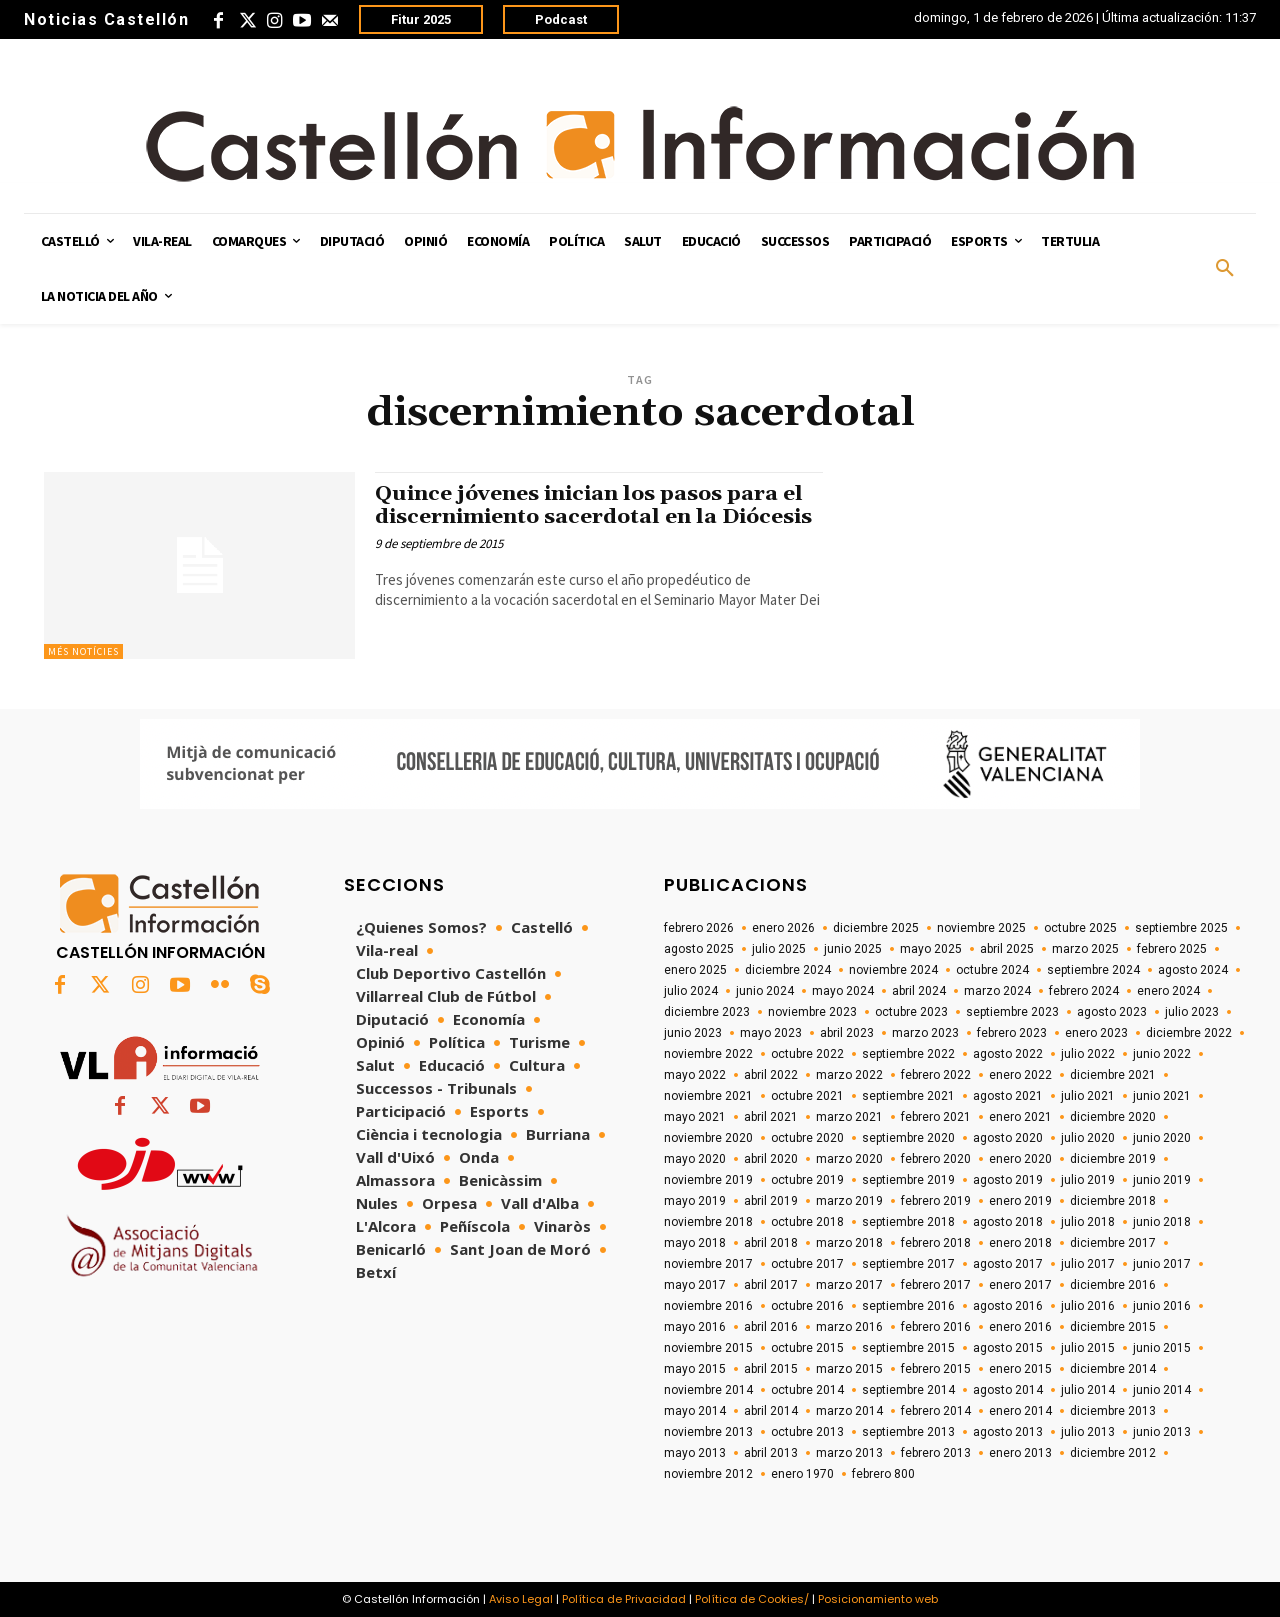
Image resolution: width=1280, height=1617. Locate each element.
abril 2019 (771, 1201)
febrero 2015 (936, 1369)
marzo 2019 (849, 1201)
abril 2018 (771, 1243)
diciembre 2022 (1189, 1033)
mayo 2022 (695, 1075)
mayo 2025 (931, 949)
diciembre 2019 (1113, 1159)
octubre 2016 (807, 1306)
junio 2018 (1162, 1222)
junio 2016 (1162, 1306)
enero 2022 (1020, 1075)
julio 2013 (1088, 1432)
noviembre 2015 (708, 1348)
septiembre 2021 (908, 1096)
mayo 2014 (695, 1411)
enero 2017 (1020, 1285)
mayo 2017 (695, 1285)
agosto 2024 (1193, 970)
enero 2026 (783, 928)
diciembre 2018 (1113, 1201)
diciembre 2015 (1113, 1327)
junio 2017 (1162, 1264)
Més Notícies (83, 651)
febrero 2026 (699, 928)
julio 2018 (1088, 1222)
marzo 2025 (1085, 949)
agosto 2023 (1112, 1012)
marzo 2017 (849, 1285)
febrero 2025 (1172, 949)
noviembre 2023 (812, 1012)
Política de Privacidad (624, 1599)
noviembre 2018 (708, 1222)
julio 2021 (1088, 1096)
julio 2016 (1088, 1306)
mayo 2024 (843, 991)
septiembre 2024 (1093, 970)
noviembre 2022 (708, 1054)
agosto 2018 (1008, 1222)
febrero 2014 (936, 1411)
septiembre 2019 (908, 1180)
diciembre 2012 (1113, 1453)
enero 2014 (1020, 1411)
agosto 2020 (1008, 1138)
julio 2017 (1088, 1264)
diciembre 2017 (1113, 1243)
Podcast (561, 19)
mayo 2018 (695, 1243)
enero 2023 (1096, 1033)
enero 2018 (1020, 1243)
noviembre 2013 (708, 1432)
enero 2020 (1020, 1159)
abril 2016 (771, 1327)
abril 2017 (771, 1285)
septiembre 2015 (908, 1348)
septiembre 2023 (1012, 1012)
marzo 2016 (849, 1327)
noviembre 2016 (708, 1306)
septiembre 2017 (908, 1264)
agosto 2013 (1008, 1432)
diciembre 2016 (1113, 1285)
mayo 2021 (695, 1117)
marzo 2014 (849, 1411)
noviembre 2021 (708, 1096)
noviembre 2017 (708, 1264)
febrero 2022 (936, 1075)
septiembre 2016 (908, 1306)
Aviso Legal (521, 1599)
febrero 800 (883, 1474)
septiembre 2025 (1181, 928)
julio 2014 (1088, 1390)
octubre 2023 (911, 1012)
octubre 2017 (807, 1264)
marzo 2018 (849, 1243)
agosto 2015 (1008, 1348)
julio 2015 (1088, 1348)
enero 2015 (1020, 1369)
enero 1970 (802, 1474)
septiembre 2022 (908, 1054)
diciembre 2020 (1113, 1117)
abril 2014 (771, 1411)
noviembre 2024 (893, 970)
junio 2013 (1162, 1432)
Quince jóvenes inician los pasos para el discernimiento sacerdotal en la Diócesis (596, 505)
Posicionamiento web (878, 1599)
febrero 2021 (936, 1117)
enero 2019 (1020, 1201)
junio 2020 (1162, 1138)
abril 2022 (771, 1075)
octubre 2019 (807, 1180)
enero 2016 (1020, 1327)
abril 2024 (919, 991)
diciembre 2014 (1113, 1369)
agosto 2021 (1008, 1096)
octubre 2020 (807, 1138)
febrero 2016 (936, 1327)
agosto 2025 (699, 949)
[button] (1225, 269)
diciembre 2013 (1113, 1411)
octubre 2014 (807, 1390)
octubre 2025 (1080, 928)
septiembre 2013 (908, 1432)
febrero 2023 (1012, 1033)
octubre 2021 (807, 1096)
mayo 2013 (695, 1453)
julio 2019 (1088, 1180)
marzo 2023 (925, 1033)
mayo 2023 (771, 1033)
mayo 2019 (695, 1201)
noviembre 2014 (708, 1390)
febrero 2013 (936, 1453)
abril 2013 (771, 1453)
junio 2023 (693, 1033)
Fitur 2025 (421, 19)
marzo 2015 (849, 1369)
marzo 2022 (849, 1075)
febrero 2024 (1084, 991)
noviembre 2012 (708, 1474)
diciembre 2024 (788, 970)
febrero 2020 (936, 1159)
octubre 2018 (807, 1222)
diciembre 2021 (1113, 1075)
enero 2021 (1020, 1117)
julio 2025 (779, 949)
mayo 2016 (695, 1327)
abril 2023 (847, 1033)
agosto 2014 (1008, 1390)
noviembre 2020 (708, 1138)
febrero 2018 (936, 1243)
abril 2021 (771, 1117)
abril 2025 (1007, 949)
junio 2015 (1162, 1348)
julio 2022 (1088, 1054)
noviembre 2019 (708, 1180)
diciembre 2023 (707, 1012)
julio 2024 (691, 991)
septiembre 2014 (908, 1390)
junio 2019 (1162, 1180)
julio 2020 (1088, 1138)
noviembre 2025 (981, 928)
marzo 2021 (849, 1117)
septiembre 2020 (908, 1138)
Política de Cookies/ (752, 1599)
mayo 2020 (695, 1159)
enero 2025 (695, 970)
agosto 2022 (1008, 1054)
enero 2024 (1168, 991)
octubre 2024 (992, 970)
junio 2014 (1162, 1390)
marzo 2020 (849, 1159)
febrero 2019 (936, 1201)
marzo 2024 (997, 991)
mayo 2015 (695, 1369)
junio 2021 (1162, 1096)
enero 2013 (1020, 1453)
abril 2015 (771, 1369)
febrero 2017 (936, 1285)
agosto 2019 (1008, 1180)
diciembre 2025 (876, 928)
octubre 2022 (807, 1054)
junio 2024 (765, 991)
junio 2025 (853, 949)
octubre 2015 (807, 1348)
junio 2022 (1162, 1054)
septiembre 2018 (908, 1222)
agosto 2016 (1008, 1306)
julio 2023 (1192, 1012)
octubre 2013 (807, 1432)
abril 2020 (771, 1159)
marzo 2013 (849, 1453)
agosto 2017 (1008, 1264)
